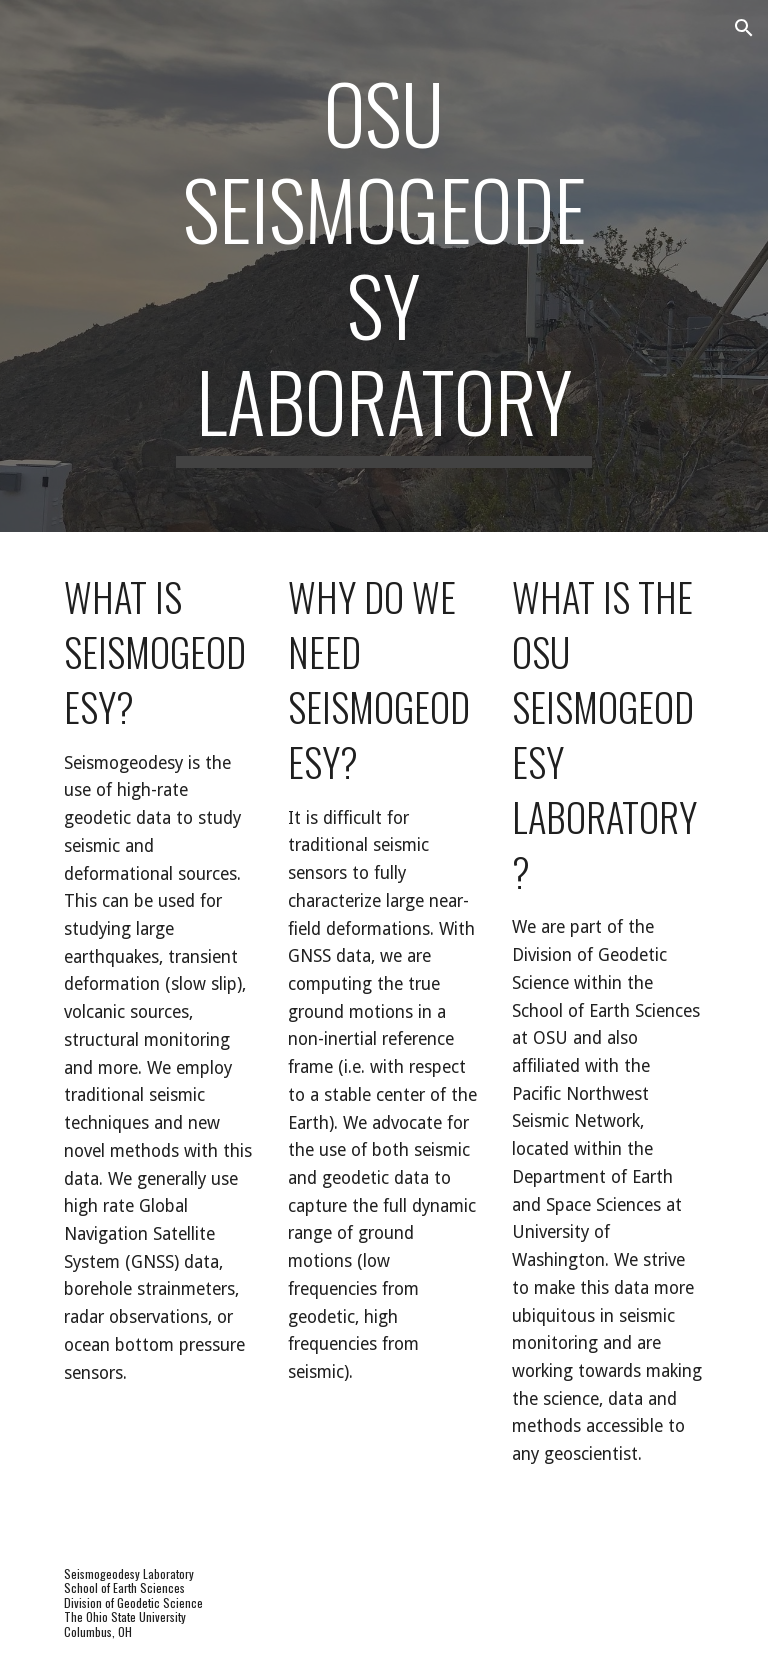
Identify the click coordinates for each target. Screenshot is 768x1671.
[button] (744, 28)
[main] (383, 266)
